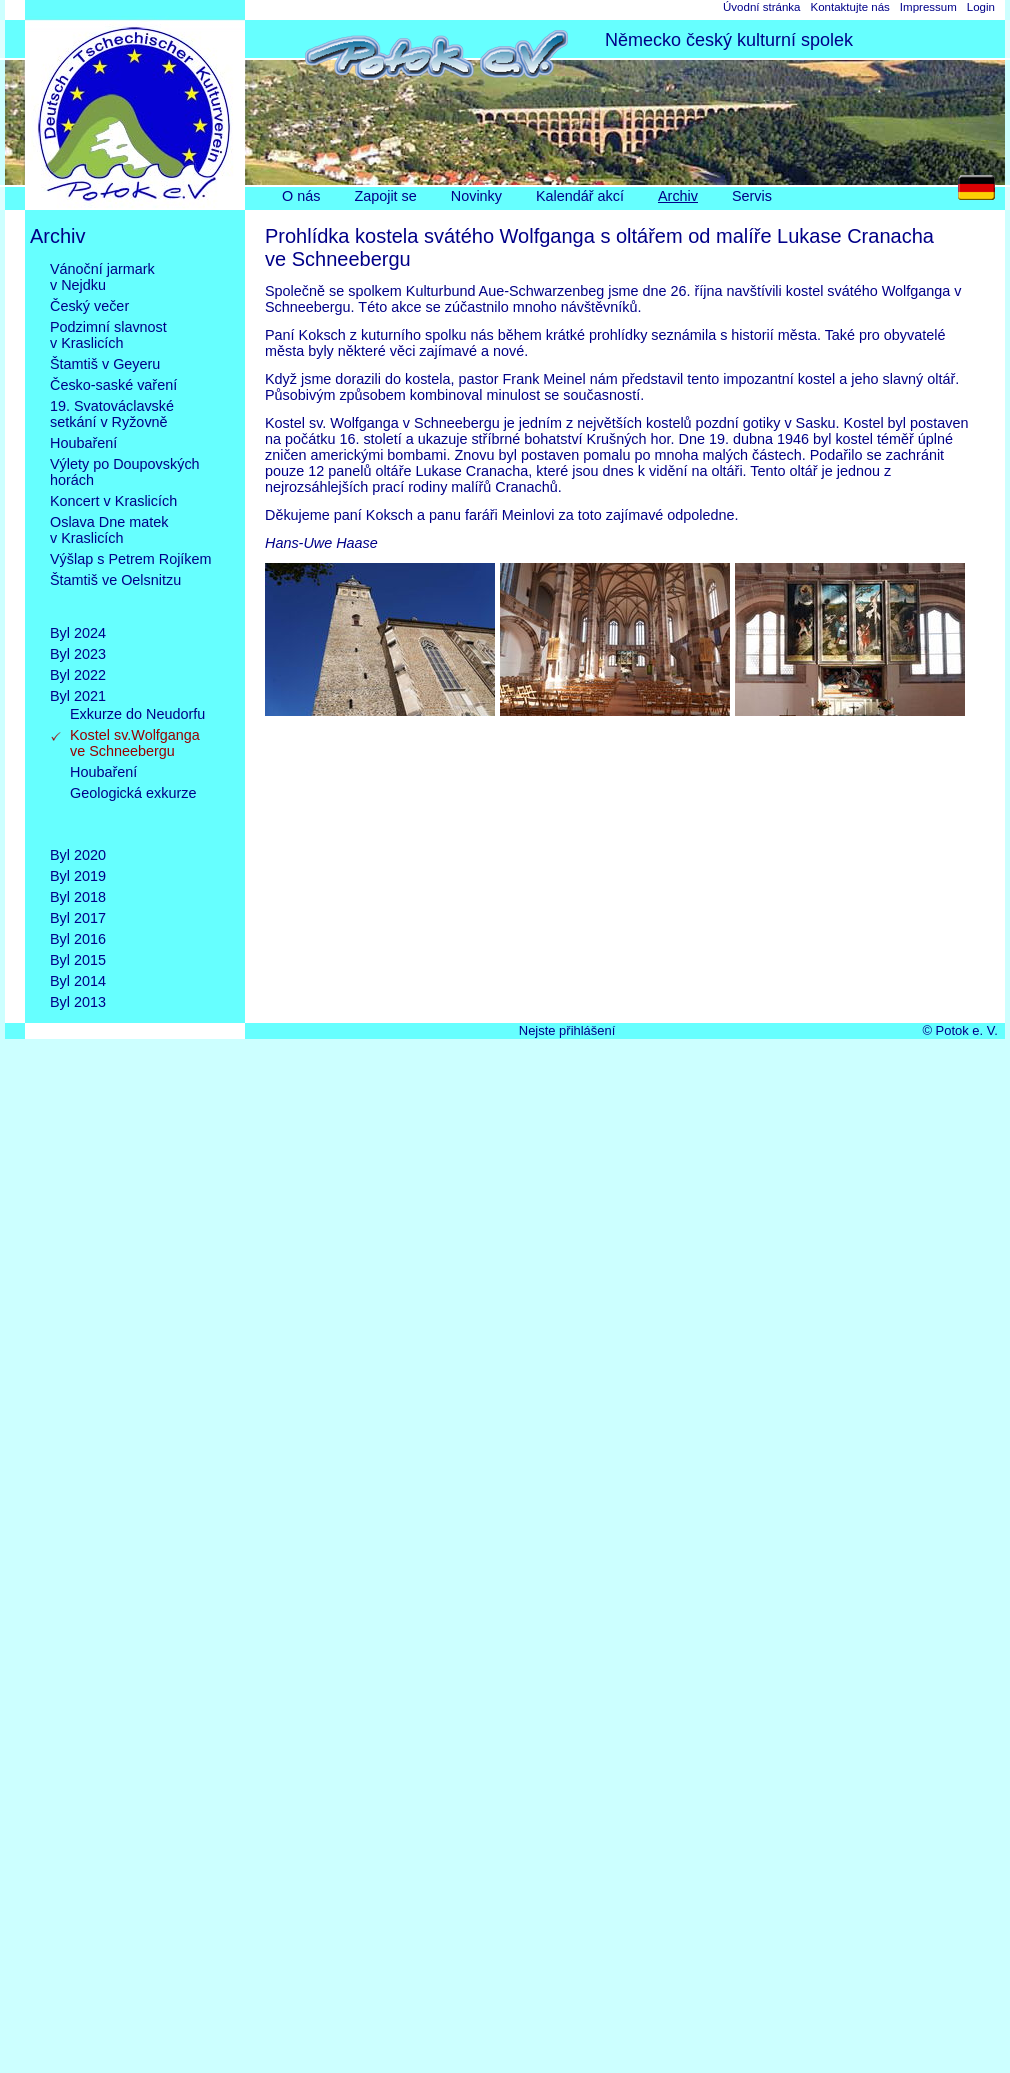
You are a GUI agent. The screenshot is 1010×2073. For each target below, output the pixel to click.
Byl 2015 (78, 960)
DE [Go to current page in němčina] (981, 192)
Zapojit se (385, 196)
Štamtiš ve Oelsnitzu (115, 596)
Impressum (928, 7)
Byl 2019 (78, 876)
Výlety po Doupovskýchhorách (125, 472)
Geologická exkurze (133, 809)
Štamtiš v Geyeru (105, 364)
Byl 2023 (78, 654)
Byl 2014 (78, 981)
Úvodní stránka (761, 7)
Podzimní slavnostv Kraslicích (108, 335)
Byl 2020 (78, 855)
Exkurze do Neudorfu (137, 714)
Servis (752, 196)
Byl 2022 (78, 675)
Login (981, 7)
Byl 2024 (78, 633)
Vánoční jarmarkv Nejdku (102, 277)
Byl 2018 (78, 897)
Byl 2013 (78, 1002)
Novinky (476, 196)
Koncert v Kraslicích (113, 501)
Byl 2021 (78, 696)
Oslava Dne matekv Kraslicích (109, 530)
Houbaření (83, 443)
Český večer (89, 306)
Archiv (678, 196)
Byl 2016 (78, 939)
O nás (301, 196)
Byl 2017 (78, 918)
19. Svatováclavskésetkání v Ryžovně (112, 414)
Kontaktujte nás (849, 7)
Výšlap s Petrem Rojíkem (131, 559)
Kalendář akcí (580, 196)
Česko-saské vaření (113, 385)
